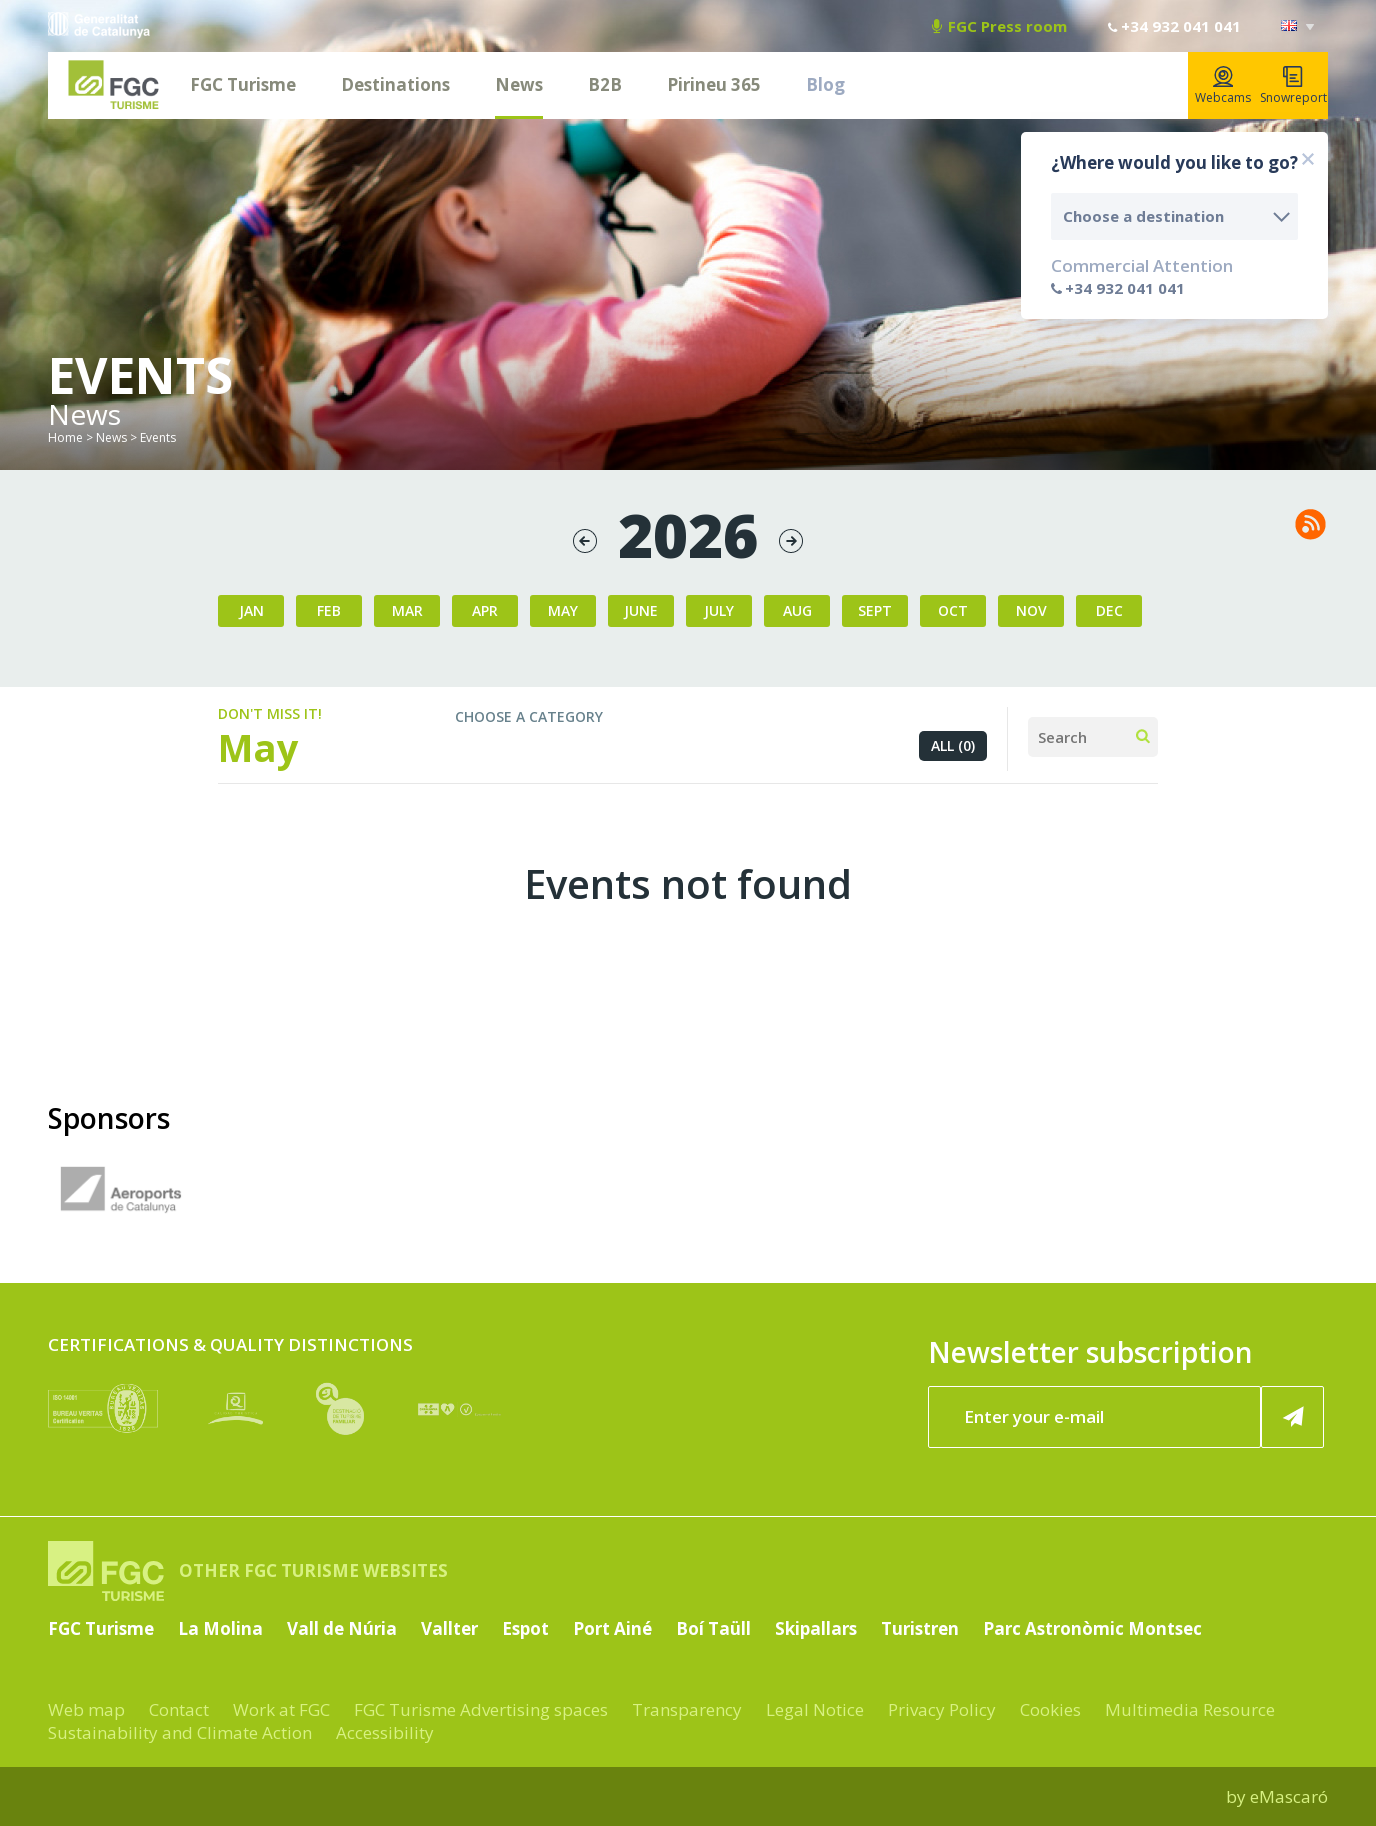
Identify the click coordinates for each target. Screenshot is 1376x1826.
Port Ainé (612, 1628)
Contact (179, 1709)
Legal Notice (815, 1709)
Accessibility (385, 1732)
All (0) (953, 745)
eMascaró (1289, 1796)
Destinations (395, 84)
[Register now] (1293, 1417)
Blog (825, 84)
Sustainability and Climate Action (180, 1732)
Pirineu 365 (714, 84)
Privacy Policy (942, 1709)
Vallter (449, 1628)
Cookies (1050, 1709)
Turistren (920, 1628)
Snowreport (1293, 86)
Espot (525, 1628)
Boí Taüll (713, 1628)
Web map (86, 1709)
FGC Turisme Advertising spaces (481, 1709)
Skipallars (816, 1628)
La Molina (220, 1628)
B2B (605, 84)
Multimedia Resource (1190, 1709)
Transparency (687, 1709)
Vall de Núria (342, 1628)
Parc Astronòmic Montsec (1092, 1628)
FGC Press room (999, 26)
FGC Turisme (243, 84)
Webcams (1223, 86)
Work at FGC (281, 1709)
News (519, 84)
